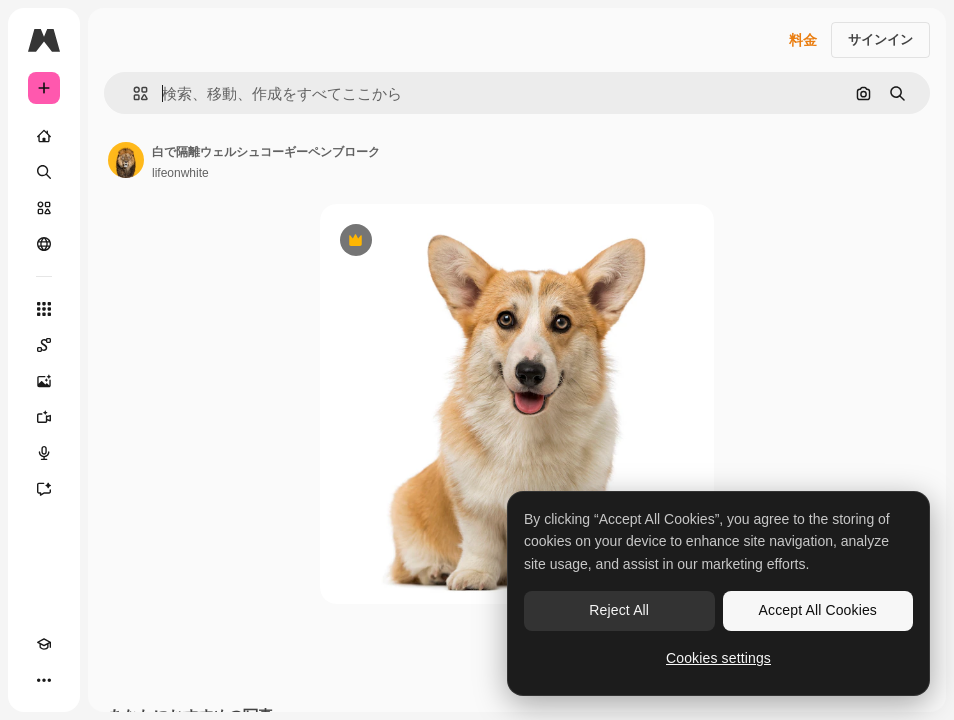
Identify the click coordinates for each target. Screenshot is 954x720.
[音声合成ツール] (44, 453)
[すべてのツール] (44, 309)
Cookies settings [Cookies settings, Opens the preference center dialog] (718, 658)
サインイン (880, 39)
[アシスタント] (44, 489)
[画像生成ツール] (44, 381)
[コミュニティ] (44, 244)
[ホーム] (44, 136)
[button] (132, 93)
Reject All (619, 610)
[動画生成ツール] (44, 417)
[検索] (44, 172)
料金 (803, 40)
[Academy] (44, 644)
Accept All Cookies (818, 610)
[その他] (44, 680)
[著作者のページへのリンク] (126, 160)
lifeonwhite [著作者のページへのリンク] (180, 173)
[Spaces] (44, 345)
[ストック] (44, 208)
